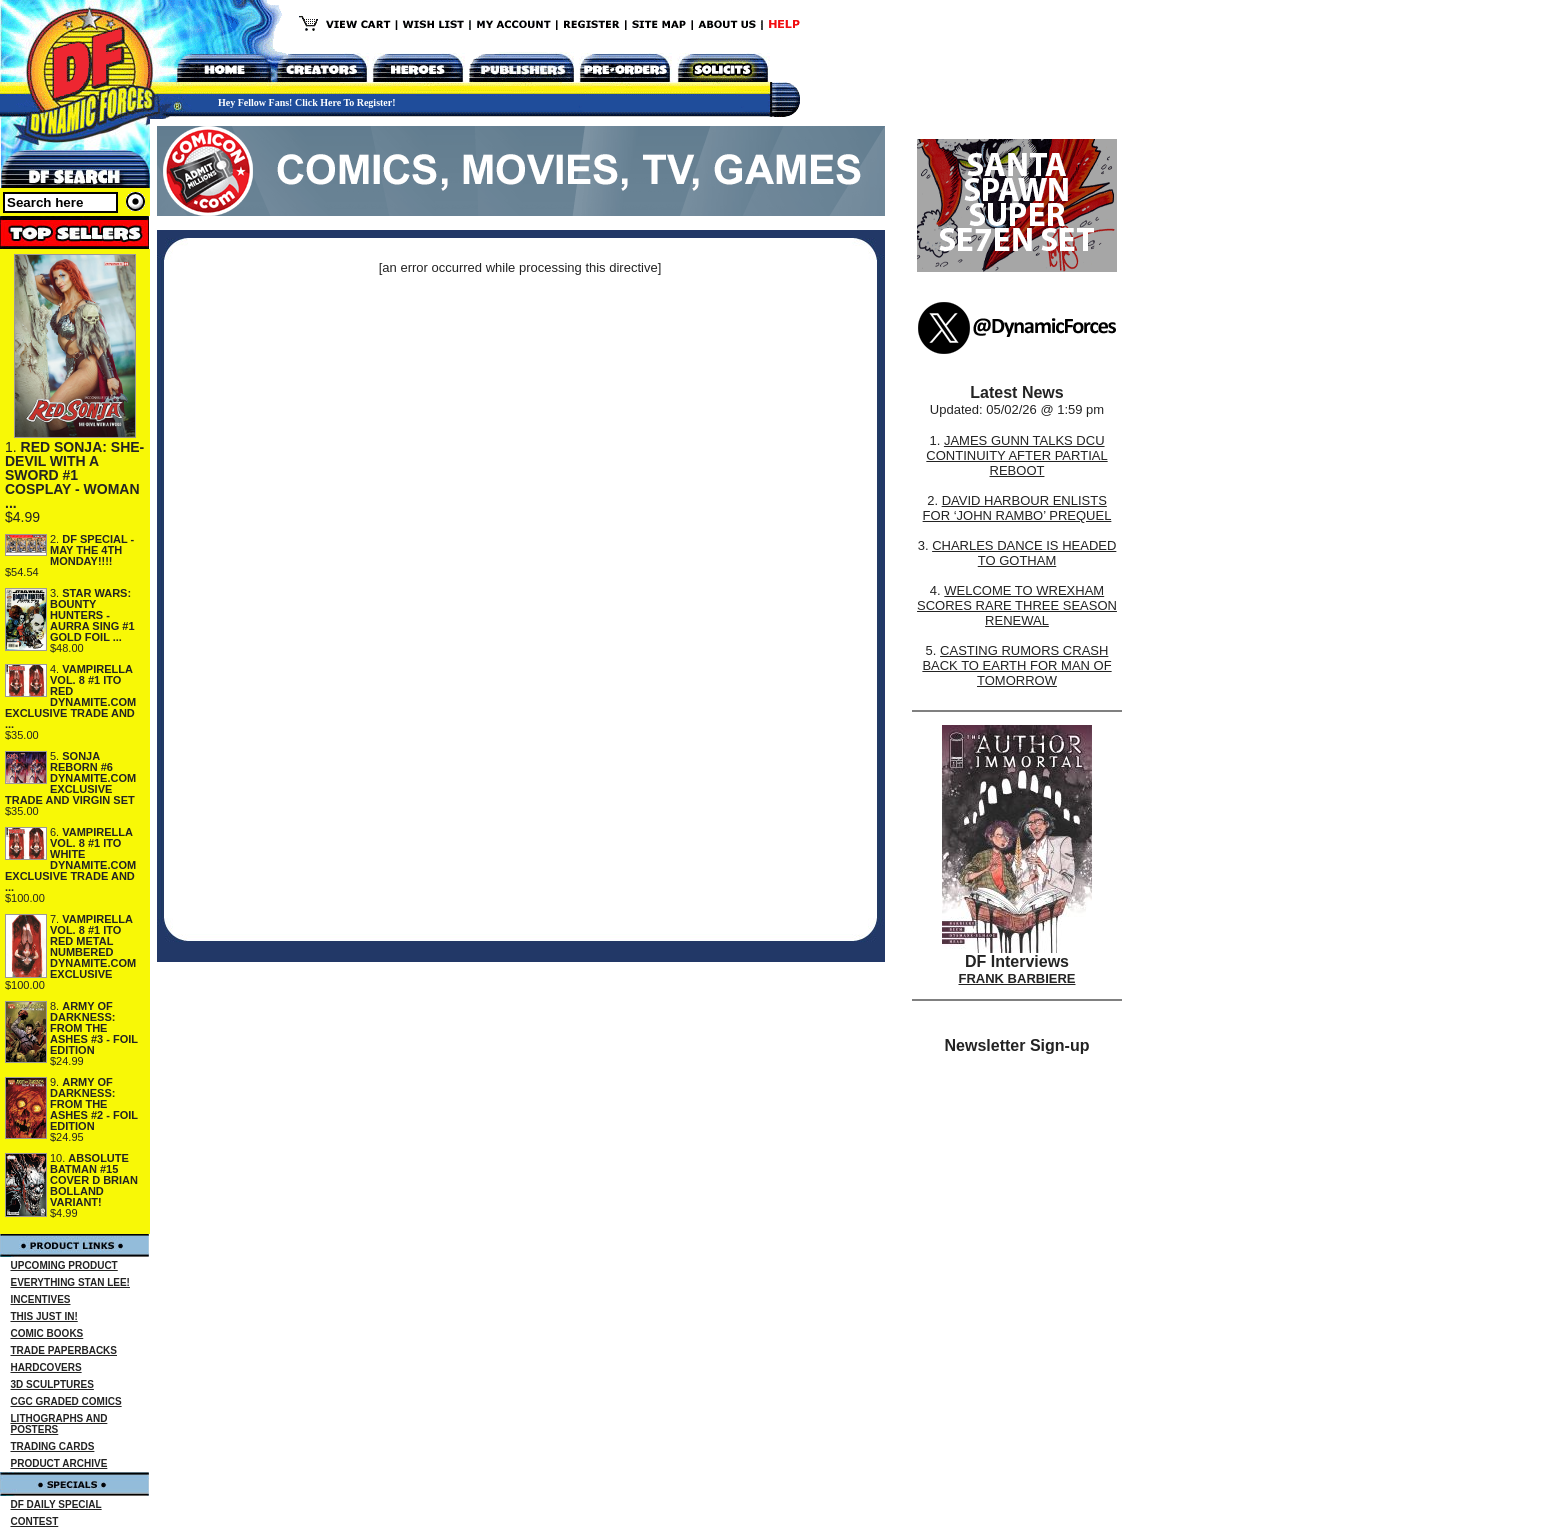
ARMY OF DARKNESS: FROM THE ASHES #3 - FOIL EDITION (94, 1028)
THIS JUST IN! (44, 1316)
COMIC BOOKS (47, 1333)
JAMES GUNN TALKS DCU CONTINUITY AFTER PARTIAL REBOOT (1016, 455)
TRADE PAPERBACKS (64, 1350)
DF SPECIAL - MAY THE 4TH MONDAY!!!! (92, 550)
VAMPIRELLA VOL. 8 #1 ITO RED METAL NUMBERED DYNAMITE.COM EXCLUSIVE (93, 946)
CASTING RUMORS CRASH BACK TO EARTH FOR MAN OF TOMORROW (1016, 665)
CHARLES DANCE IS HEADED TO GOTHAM (1024, 553)
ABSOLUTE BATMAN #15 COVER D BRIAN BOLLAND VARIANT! (94, 1180)
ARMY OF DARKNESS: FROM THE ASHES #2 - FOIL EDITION (94, 1104)
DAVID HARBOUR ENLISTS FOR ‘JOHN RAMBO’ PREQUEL (1017, 508)
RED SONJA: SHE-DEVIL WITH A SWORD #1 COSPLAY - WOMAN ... (74, 475)
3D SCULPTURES (52, 1384)
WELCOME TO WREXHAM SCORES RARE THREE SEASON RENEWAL (1017, 605)
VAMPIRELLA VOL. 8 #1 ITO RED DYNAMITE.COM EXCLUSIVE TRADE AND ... (70, 696)
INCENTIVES (41, 1299)
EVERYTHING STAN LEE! (70, 1282)
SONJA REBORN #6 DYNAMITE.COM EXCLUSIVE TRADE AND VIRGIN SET (70, 778)
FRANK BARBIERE (1017, 978)
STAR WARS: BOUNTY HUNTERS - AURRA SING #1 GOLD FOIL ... (92, 615)
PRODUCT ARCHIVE (59, 1463)
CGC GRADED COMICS (66, 1401)
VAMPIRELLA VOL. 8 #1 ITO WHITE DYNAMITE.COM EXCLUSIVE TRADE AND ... (70, 859)
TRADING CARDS (53, 1446)
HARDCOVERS (46, 1367)
